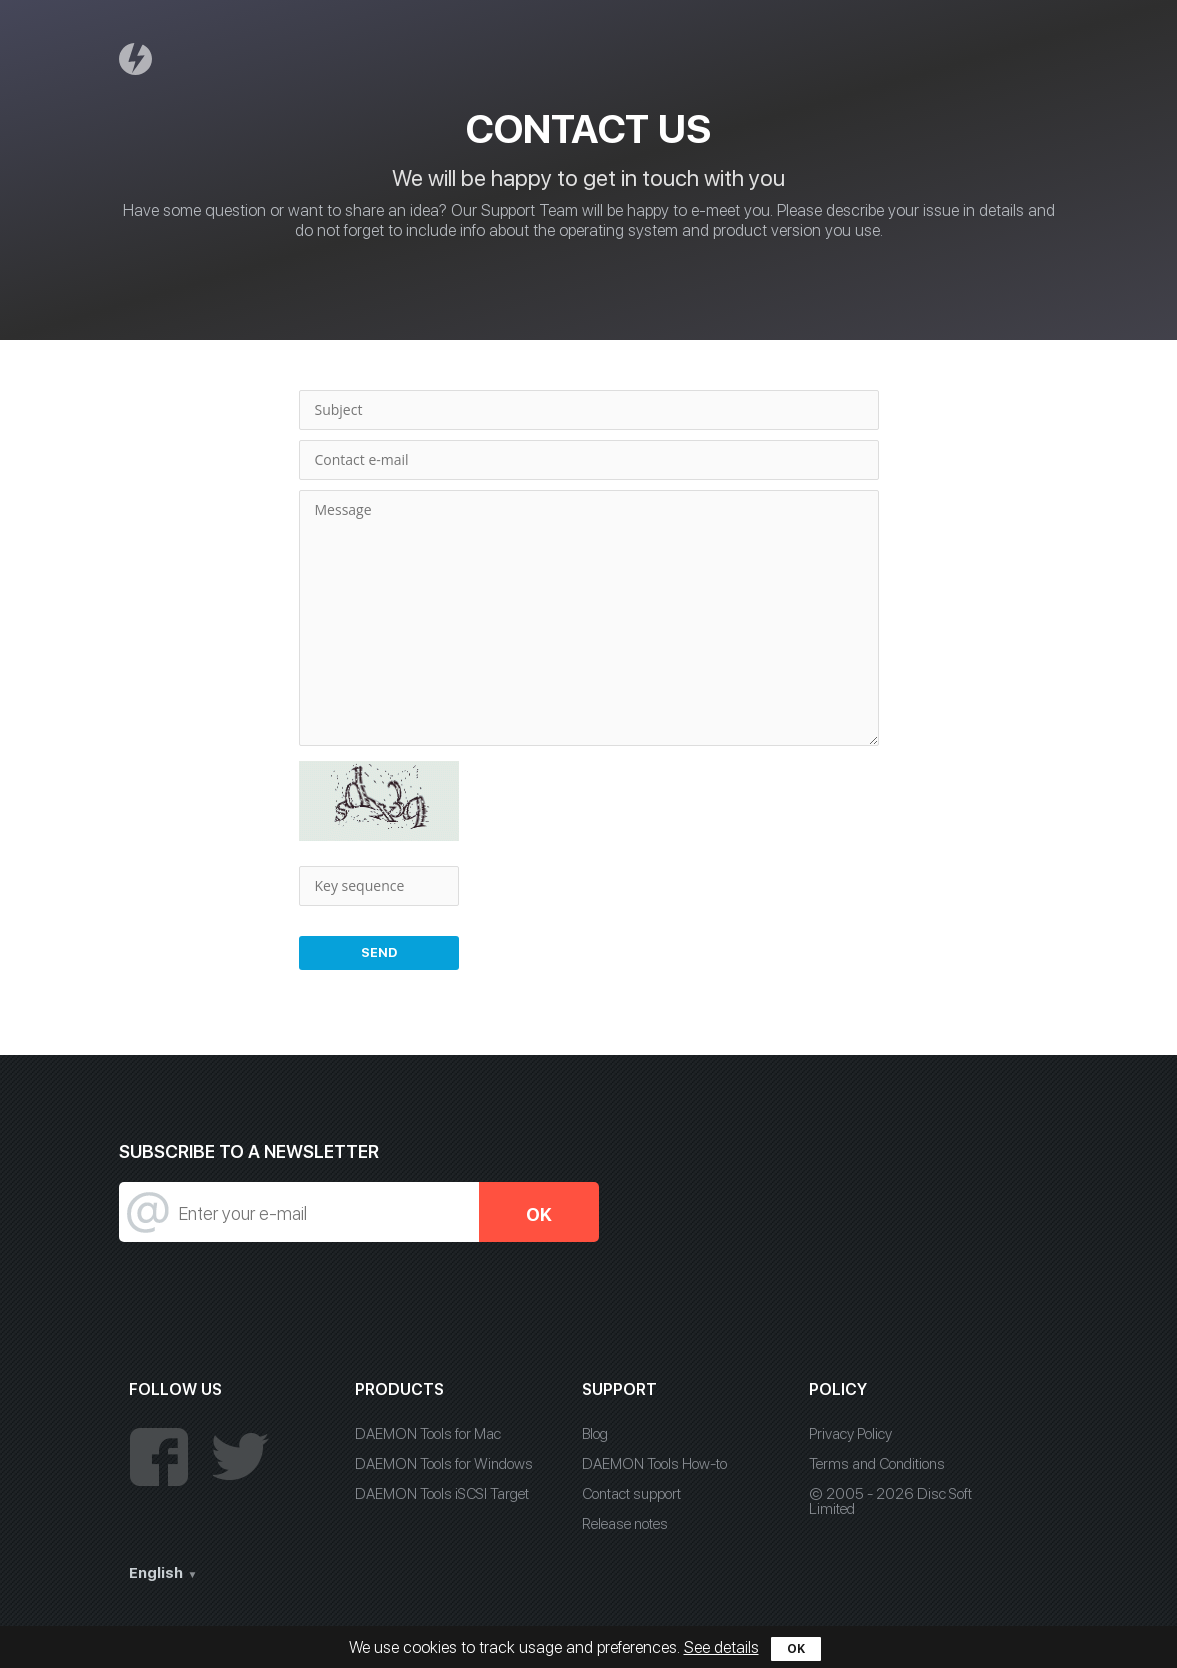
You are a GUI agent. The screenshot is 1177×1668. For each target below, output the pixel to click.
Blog (595, 1434)
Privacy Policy (850, 1434)
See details (721, 1647)
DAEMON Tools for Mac (428, 1434)
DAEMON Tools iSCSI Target (442, 1494)
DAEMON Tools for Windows (444, 1464)
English (156, 1573)
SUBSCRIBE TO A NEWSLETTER (249, 1151)
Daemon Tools (138, 58)
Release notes (625, 1524)
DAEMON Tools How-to (654, 1464)
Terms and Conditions (877, 1464)
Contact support (631, 1494)
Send (379, 952)
